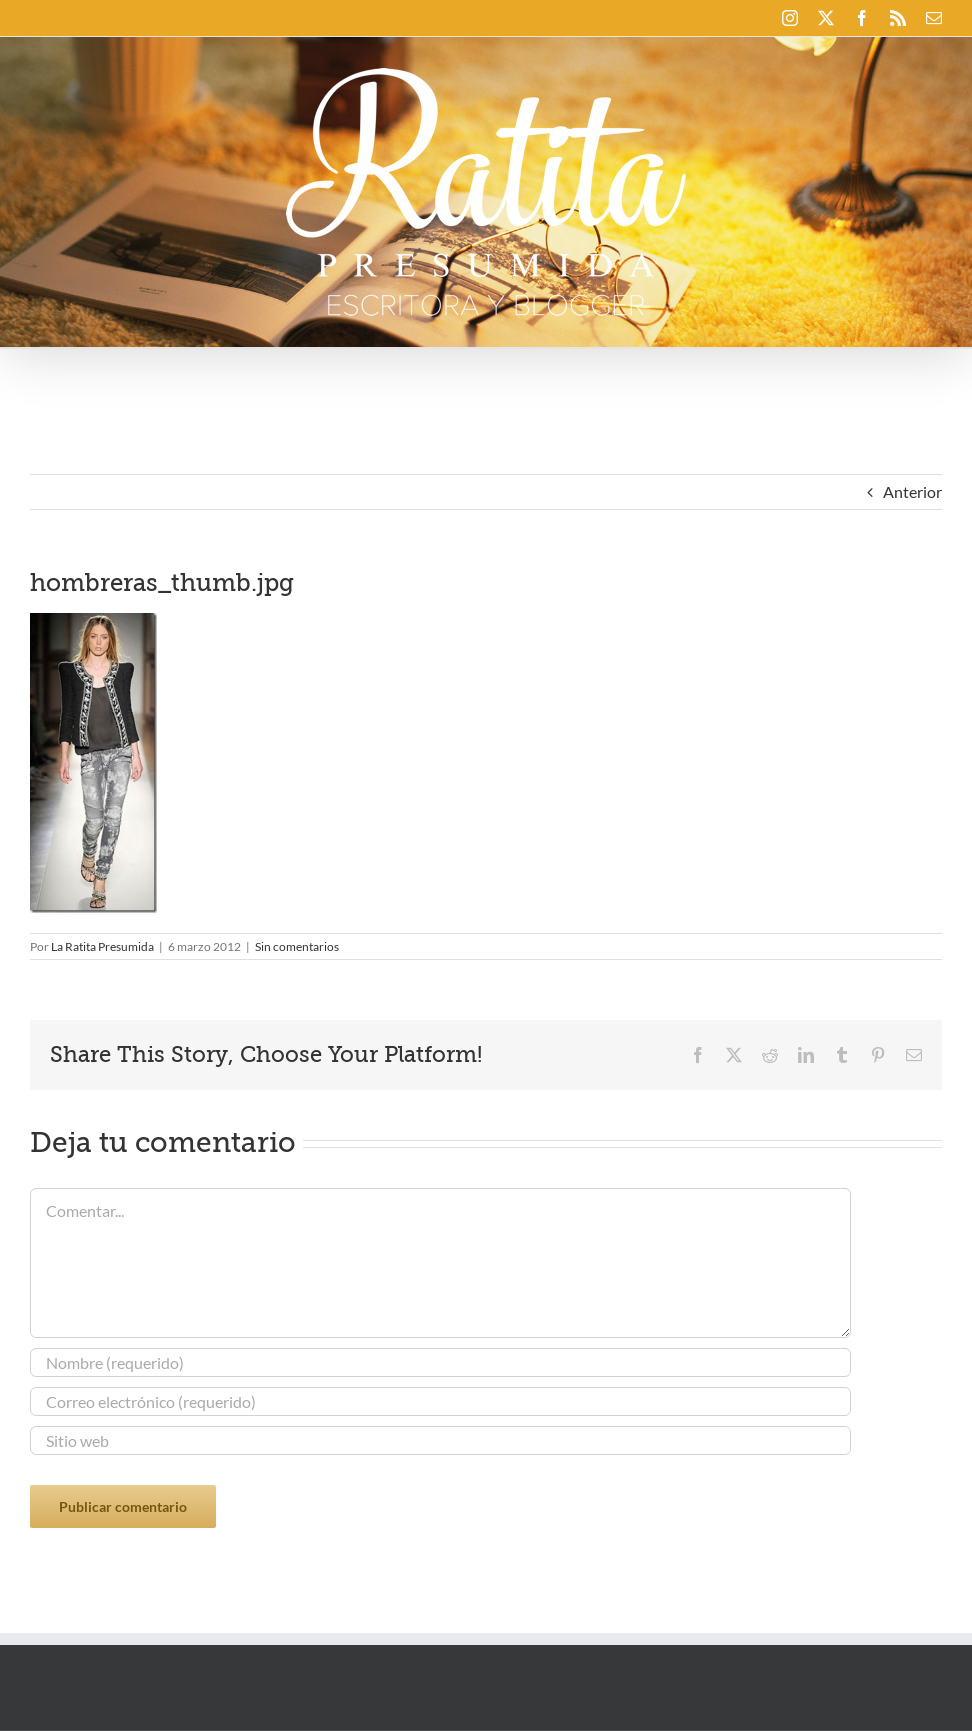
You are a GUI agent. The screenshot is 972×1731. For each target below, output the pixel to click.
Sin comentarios (297, 946)
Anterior (912, 491)
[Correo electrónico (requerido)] (440, 1401)
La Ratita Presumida (102, 946)
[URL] (440, 1440)
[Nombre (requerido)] (440, 1362)
